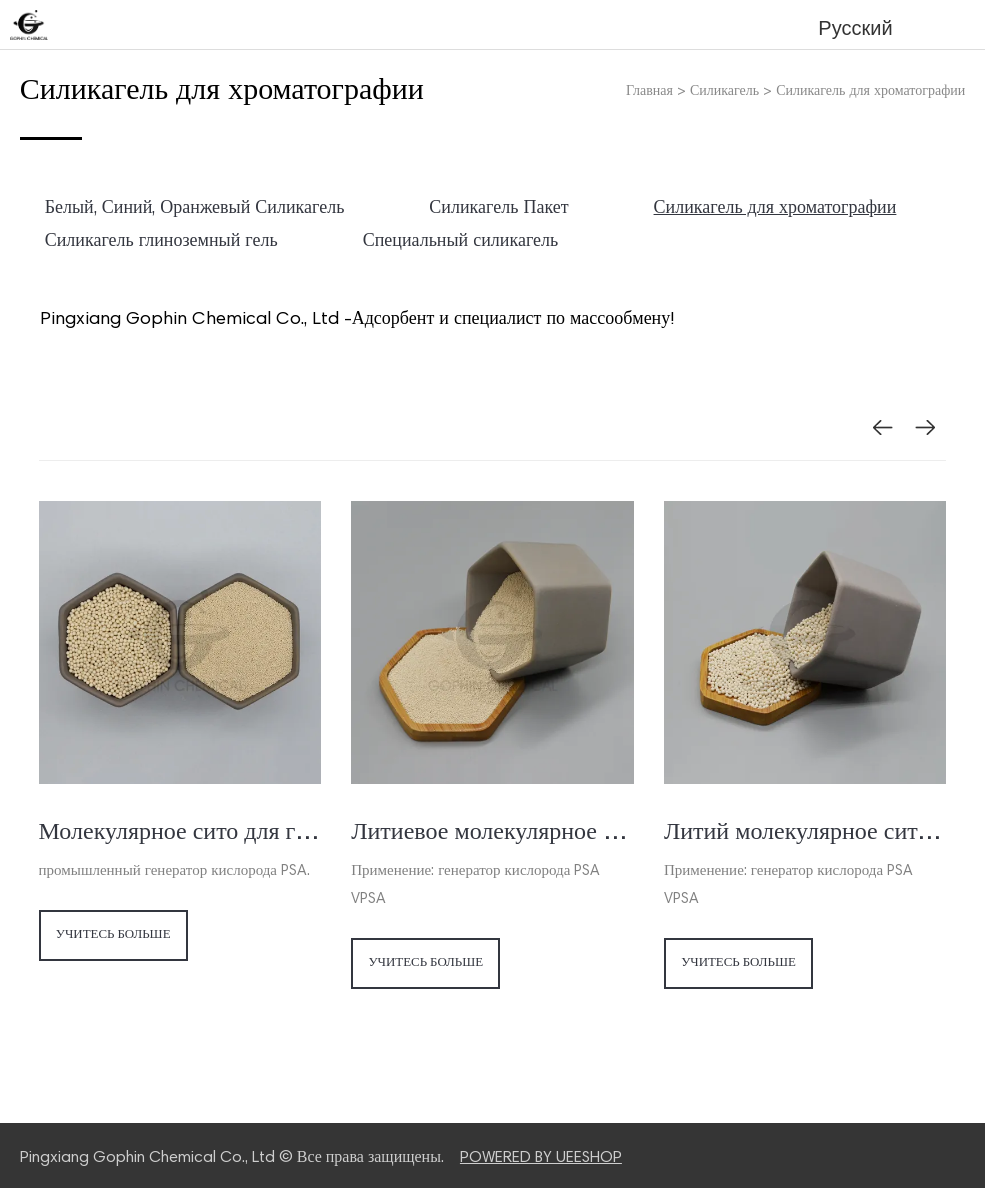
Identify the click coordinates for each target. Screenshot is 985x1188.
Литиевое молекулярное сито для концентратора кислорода (492, 833)
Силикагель (724, 92)
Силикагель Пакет (498, 209)
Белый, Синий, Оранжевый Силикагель (195, 209)
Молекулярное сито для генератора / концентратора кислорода (180, 833)
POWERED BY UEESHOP (541, 1158)
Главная (649, 92)
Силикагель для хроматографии (870, 92)
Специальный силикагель (461, 242)
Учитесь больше (114, 936)
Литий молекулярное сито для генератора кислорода (805, 833)
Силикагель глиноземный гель (161, 242)
